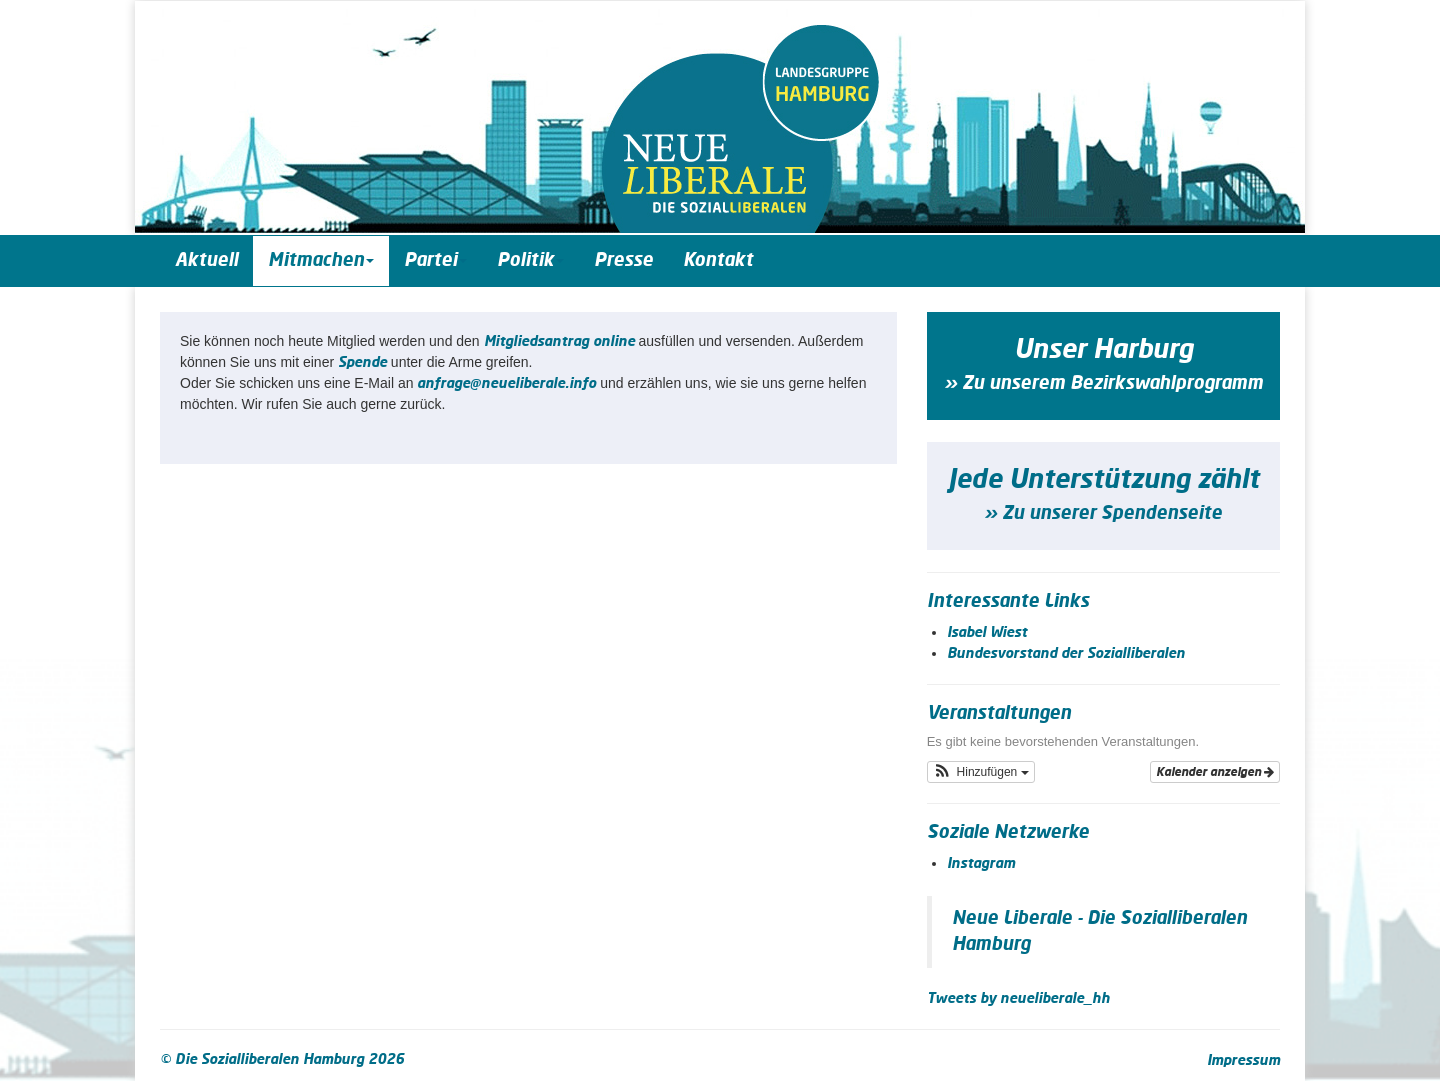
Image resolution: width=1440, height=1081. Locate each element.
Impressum (1243, 1061)
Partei (435, 261)
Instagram (981, 864)
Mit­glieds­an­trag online (559, 342)
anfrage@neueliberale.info (506, 384)
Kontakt (718, 261)
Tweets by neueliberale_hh (1018, 999)
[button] (981, 772)
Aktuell (206, 261)
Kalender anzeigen (1215, 772)
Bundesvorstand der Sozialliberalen (1066, 654)
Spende (362, 363)
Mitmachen (321, 261)
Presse (623, 261)
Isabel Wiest (987, 633)
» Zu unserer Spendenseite (1103, 514)
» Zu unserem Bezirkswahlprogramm (1103, 384)
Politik (530, 261)
